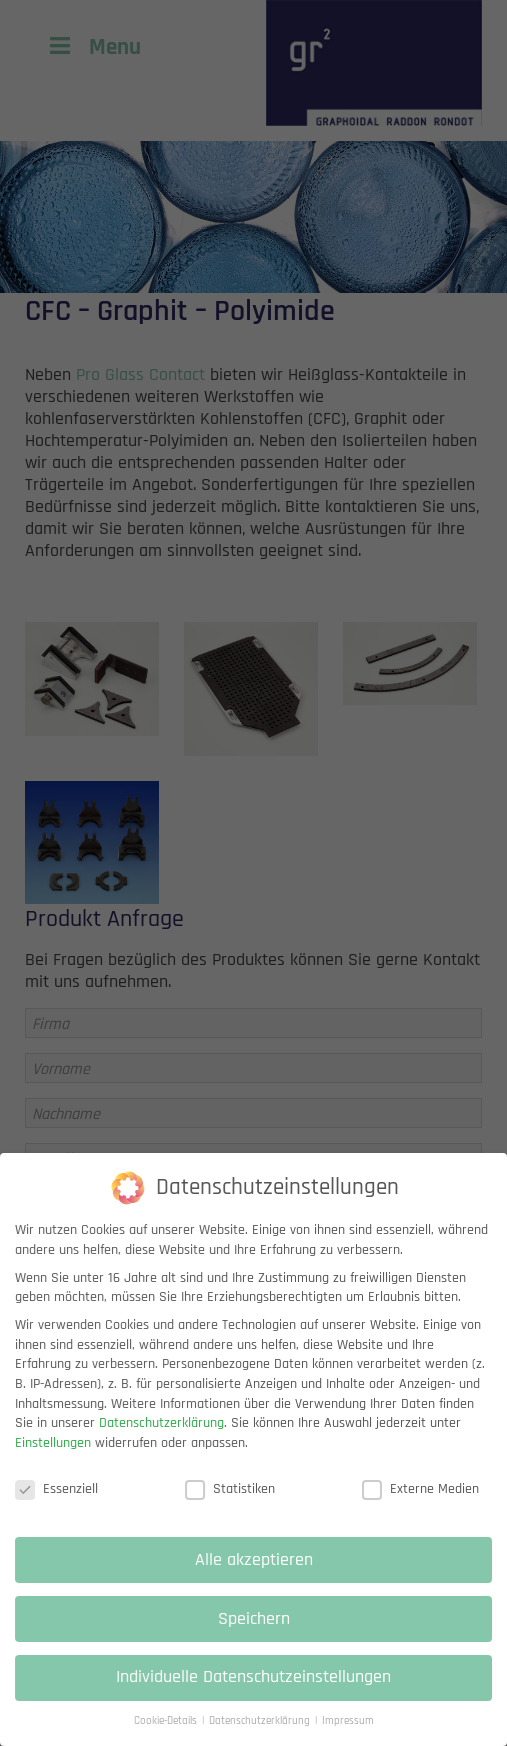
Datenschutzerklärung (161, 1438)
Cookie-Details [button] (167, 1736)
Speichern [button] (254, 1633)
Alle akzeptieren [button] (254, 1574)
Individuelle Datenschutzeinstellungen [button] (253, 1692)
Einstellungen (53, 1457)
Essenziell (56, 1503)
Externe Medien (420, 1503)
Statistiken (230, 1503)
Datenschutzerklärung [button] (261, 1736)
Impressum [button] (348, 1736)
